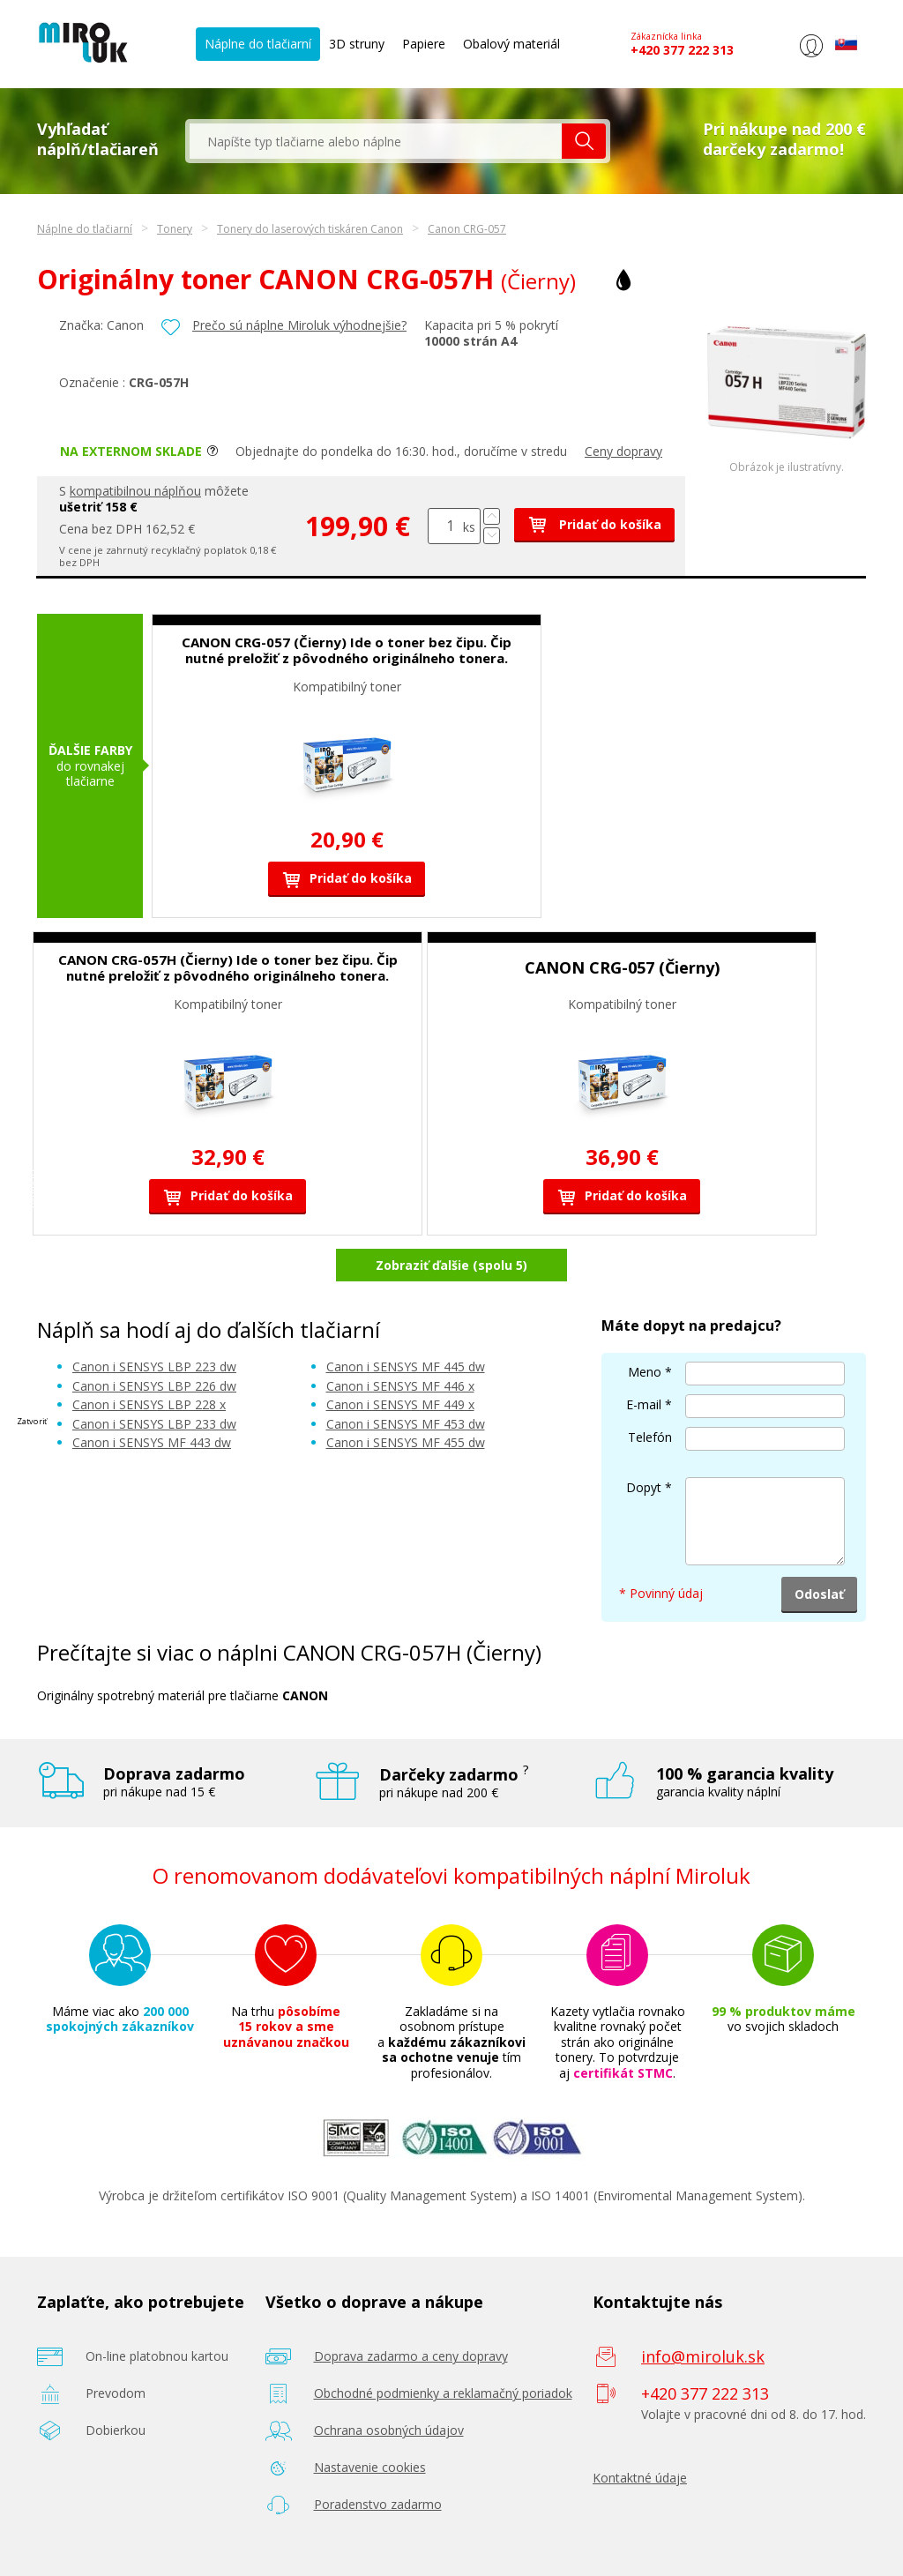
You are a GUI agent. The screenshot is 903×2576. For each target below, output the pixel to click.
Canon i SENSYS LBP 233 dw (154, 1423)
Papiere (423, 43)
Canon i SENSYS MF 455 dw (405, 1442)
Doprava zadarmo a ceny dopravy (411, 2356)
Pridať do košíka (594, 524)
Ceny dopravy (623, 451)
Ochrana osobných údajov (389, 2430)
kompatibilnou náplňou (135, 490)
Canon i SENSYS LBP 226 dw (154, 1386)
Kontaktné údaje (640, 2477)
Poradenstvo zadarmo (378, 2504)
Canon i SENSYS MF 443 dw (151, 1442)
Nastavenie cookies (370, 2467)
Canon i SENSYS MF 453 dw (405, 1423)
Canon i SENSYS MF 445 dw (405, 1366)
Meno (644, 1371)
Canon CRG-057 (467, 228)
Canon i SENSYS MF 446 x (400, 1386)
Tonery (174, 228)
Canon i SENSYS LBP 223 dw (154, 1366)
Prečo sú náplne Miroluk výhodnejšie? (299, 325)
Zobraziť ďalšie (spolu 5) (451, 1265)
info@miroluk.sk (703, 2356)
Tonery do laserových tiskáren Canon (310, 228)
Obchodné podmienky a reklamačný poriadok (443, 2393)
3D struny (356, 43)
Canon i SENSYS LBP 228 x (149, 1404)
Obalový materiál (511, 43)
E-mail (643, 1404)
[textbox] (376, 141)
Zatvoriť (32, 1420)
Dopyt (643, 1487)
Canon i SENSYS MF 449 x (400, 1404)
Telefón (650, 1437)
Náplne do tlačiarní (258, 43)
